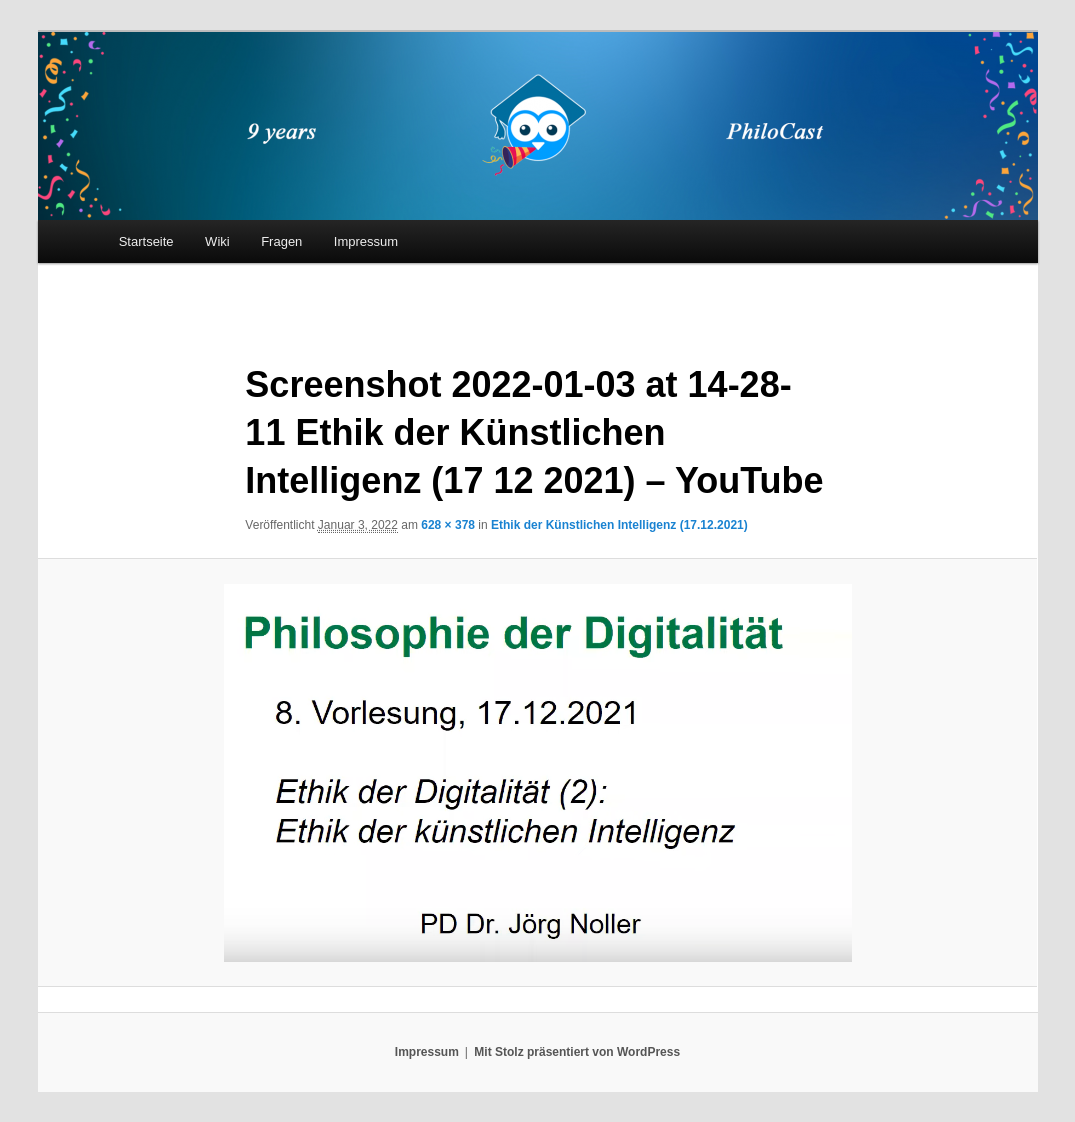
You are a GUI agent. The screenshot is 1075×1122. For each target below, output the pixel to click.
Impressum (366, 241)
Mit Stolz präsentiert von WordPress (577, 1052)
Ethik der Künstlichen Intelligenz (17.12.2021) (619, 525)
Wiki (217, 241)
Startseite (146, 241)
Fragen (281, 241)
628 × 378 (448, 525)
